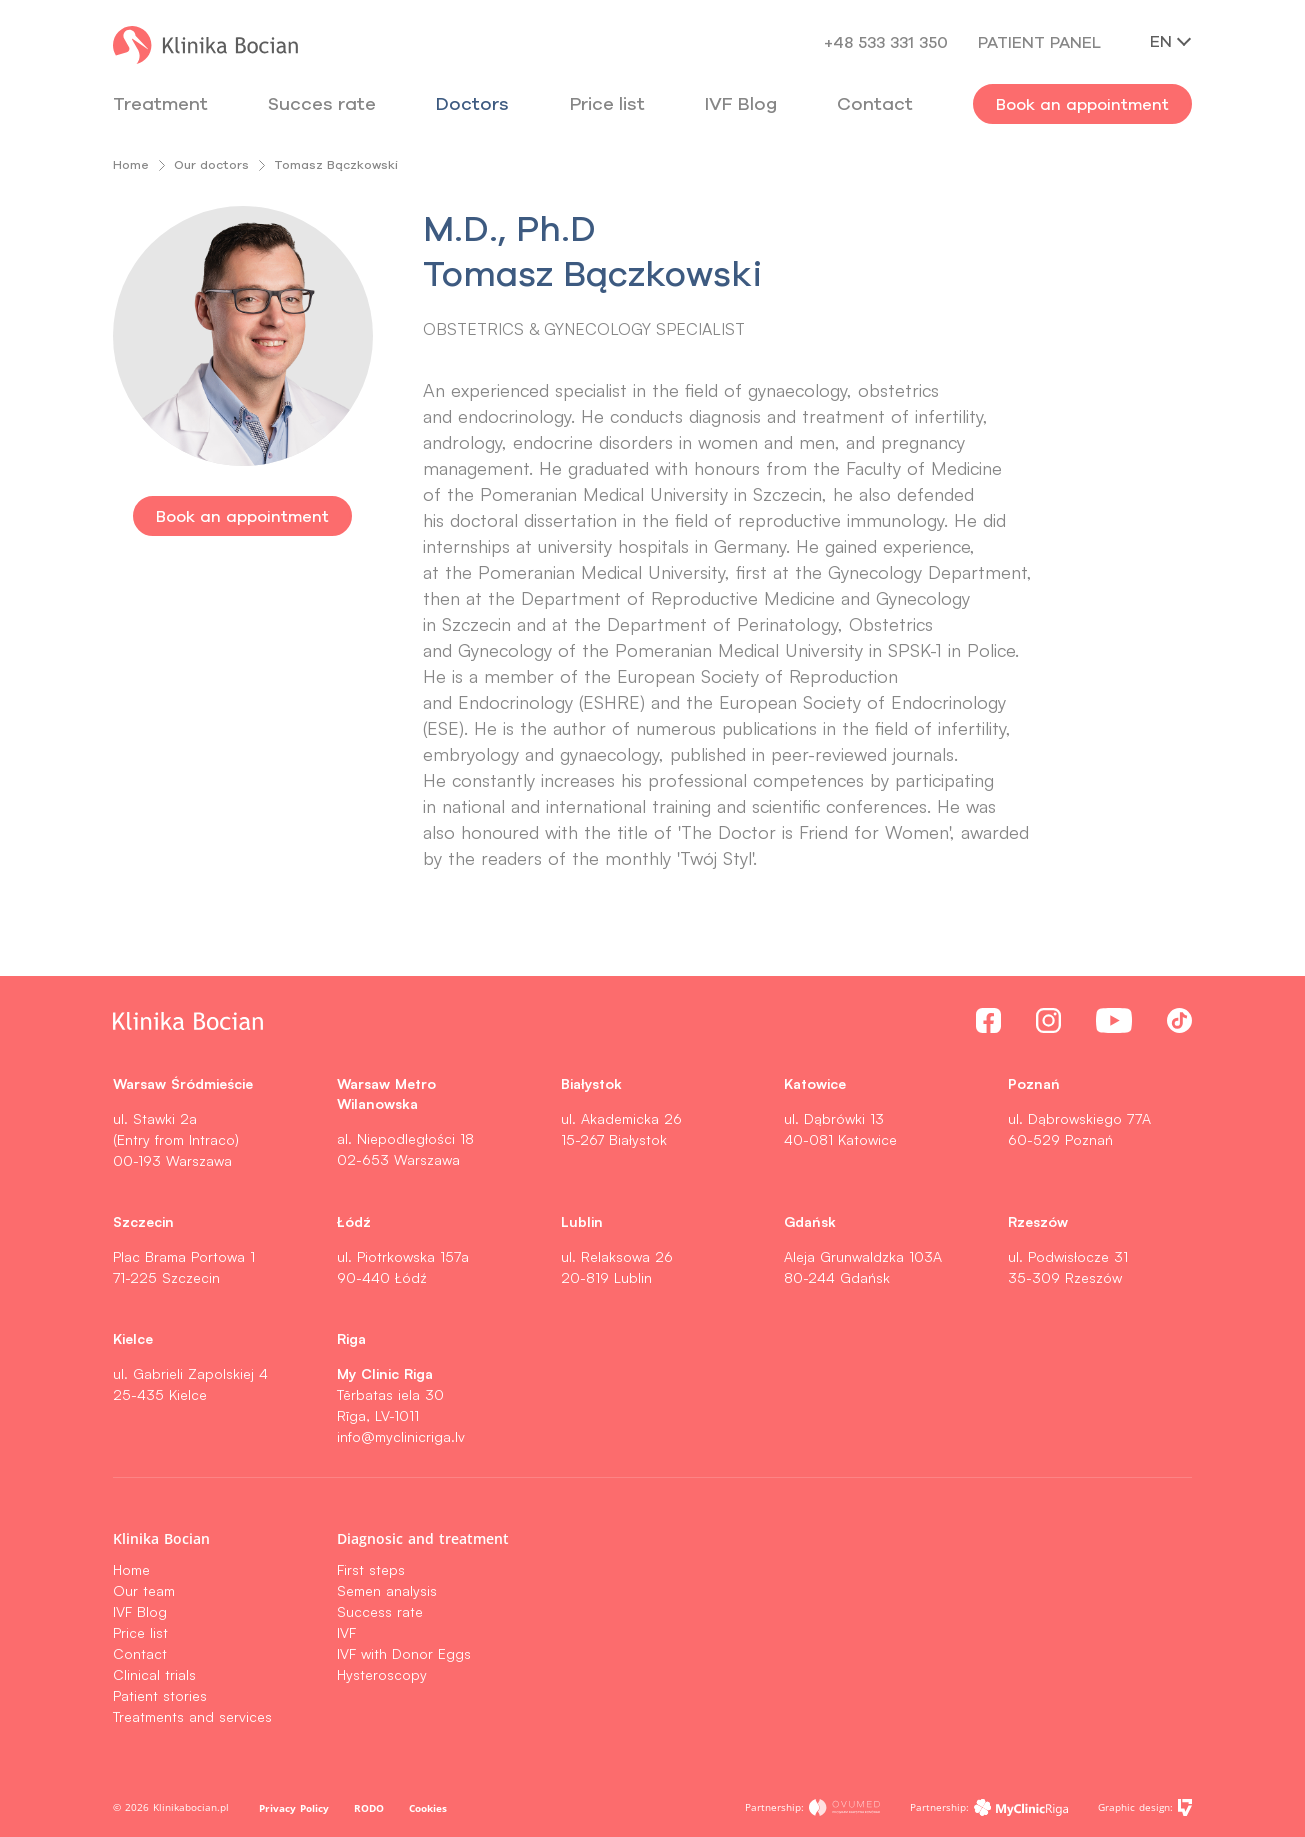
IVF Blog (741, 103)
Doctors (472, 103)
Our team (144, 1590)
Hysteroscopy (382, 1674)
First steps (371, 1569)
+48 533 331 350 (886, 42)
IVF (346, 1632)
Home (131, 164)
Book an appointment (1082, 104)
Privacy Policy (294, 1808)
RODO (369, 1808)
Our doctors (211, 164)
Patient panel (1039, 42)
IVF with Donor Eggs (404, 1653)
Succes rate (322, 103)
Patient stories (160, 1695)
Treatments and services (192, 1716)
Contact (140, 1653)
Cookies (428, 1808)
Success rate (380, 1611)
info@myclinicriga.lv (401, 1436)
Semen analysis (387, 1590)
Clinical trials (154, 1674)
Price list (140, 1632)
